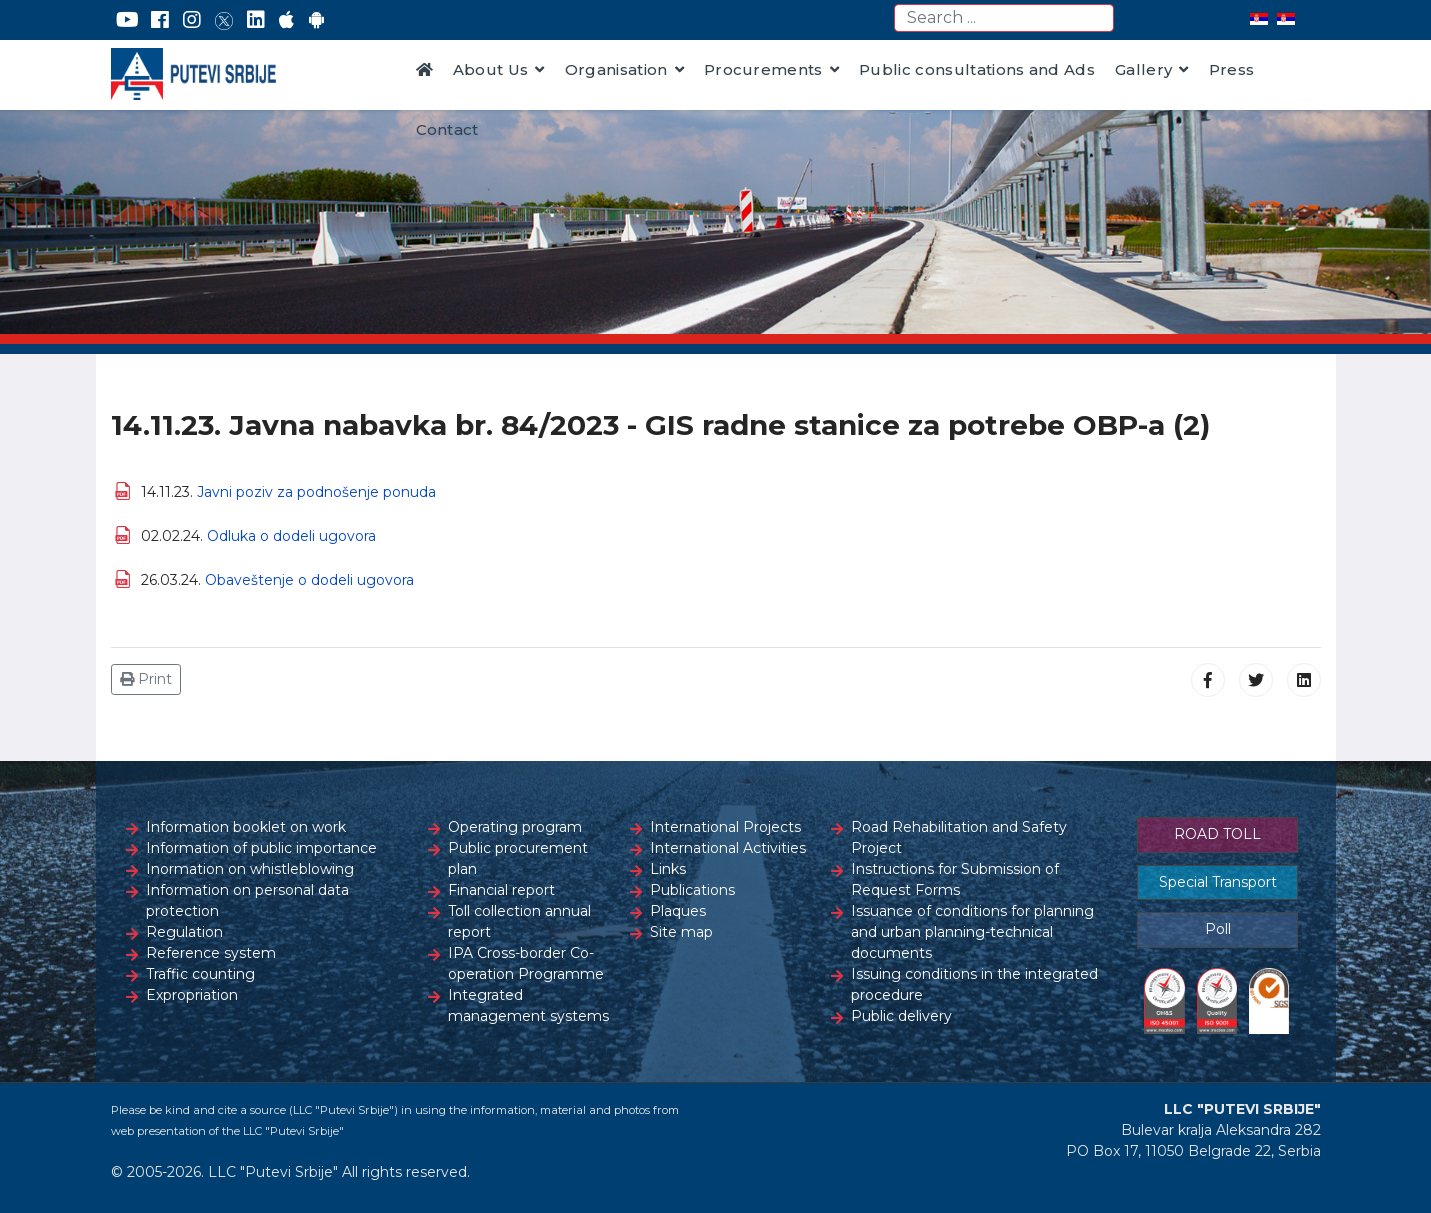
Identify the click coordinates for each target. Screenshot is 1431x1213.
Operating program (515, 827)
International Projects (725, 827)
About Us (491, 69)
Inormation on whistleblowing (250, 869)
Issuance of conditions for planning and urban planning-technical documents (972, 932)
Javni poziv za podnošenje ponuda (316, 492)
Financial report (501, 890)
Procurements (763, 69)
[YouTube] (127, 20)
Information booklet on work (246, 827)
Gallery (1143, 69)
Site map (681, 932)
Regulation (184, 932)
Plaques (678, 911)
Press (1232, 69)
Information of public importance (261, 848)
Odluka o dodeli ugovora (291, 536)
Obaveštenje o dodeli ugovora (309, 580)
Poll (1218, 929)
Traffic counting (200, 974)
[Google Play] (317, 20)
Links (668, 869)
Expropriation (192, 995)
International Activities (728, 848)
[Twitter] (224, 20)
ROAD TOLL (1217, 834)
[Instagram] (192, 20)
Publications (692, 890)
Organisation (616, 69)
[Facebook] (160, 20)
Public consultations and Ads (977, 69)
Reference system (211, 953)
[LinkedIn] (256, 20)
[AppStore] (286, 20)
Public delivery (901, 1016)
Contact (447, 129)
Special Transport (1218, 882)
